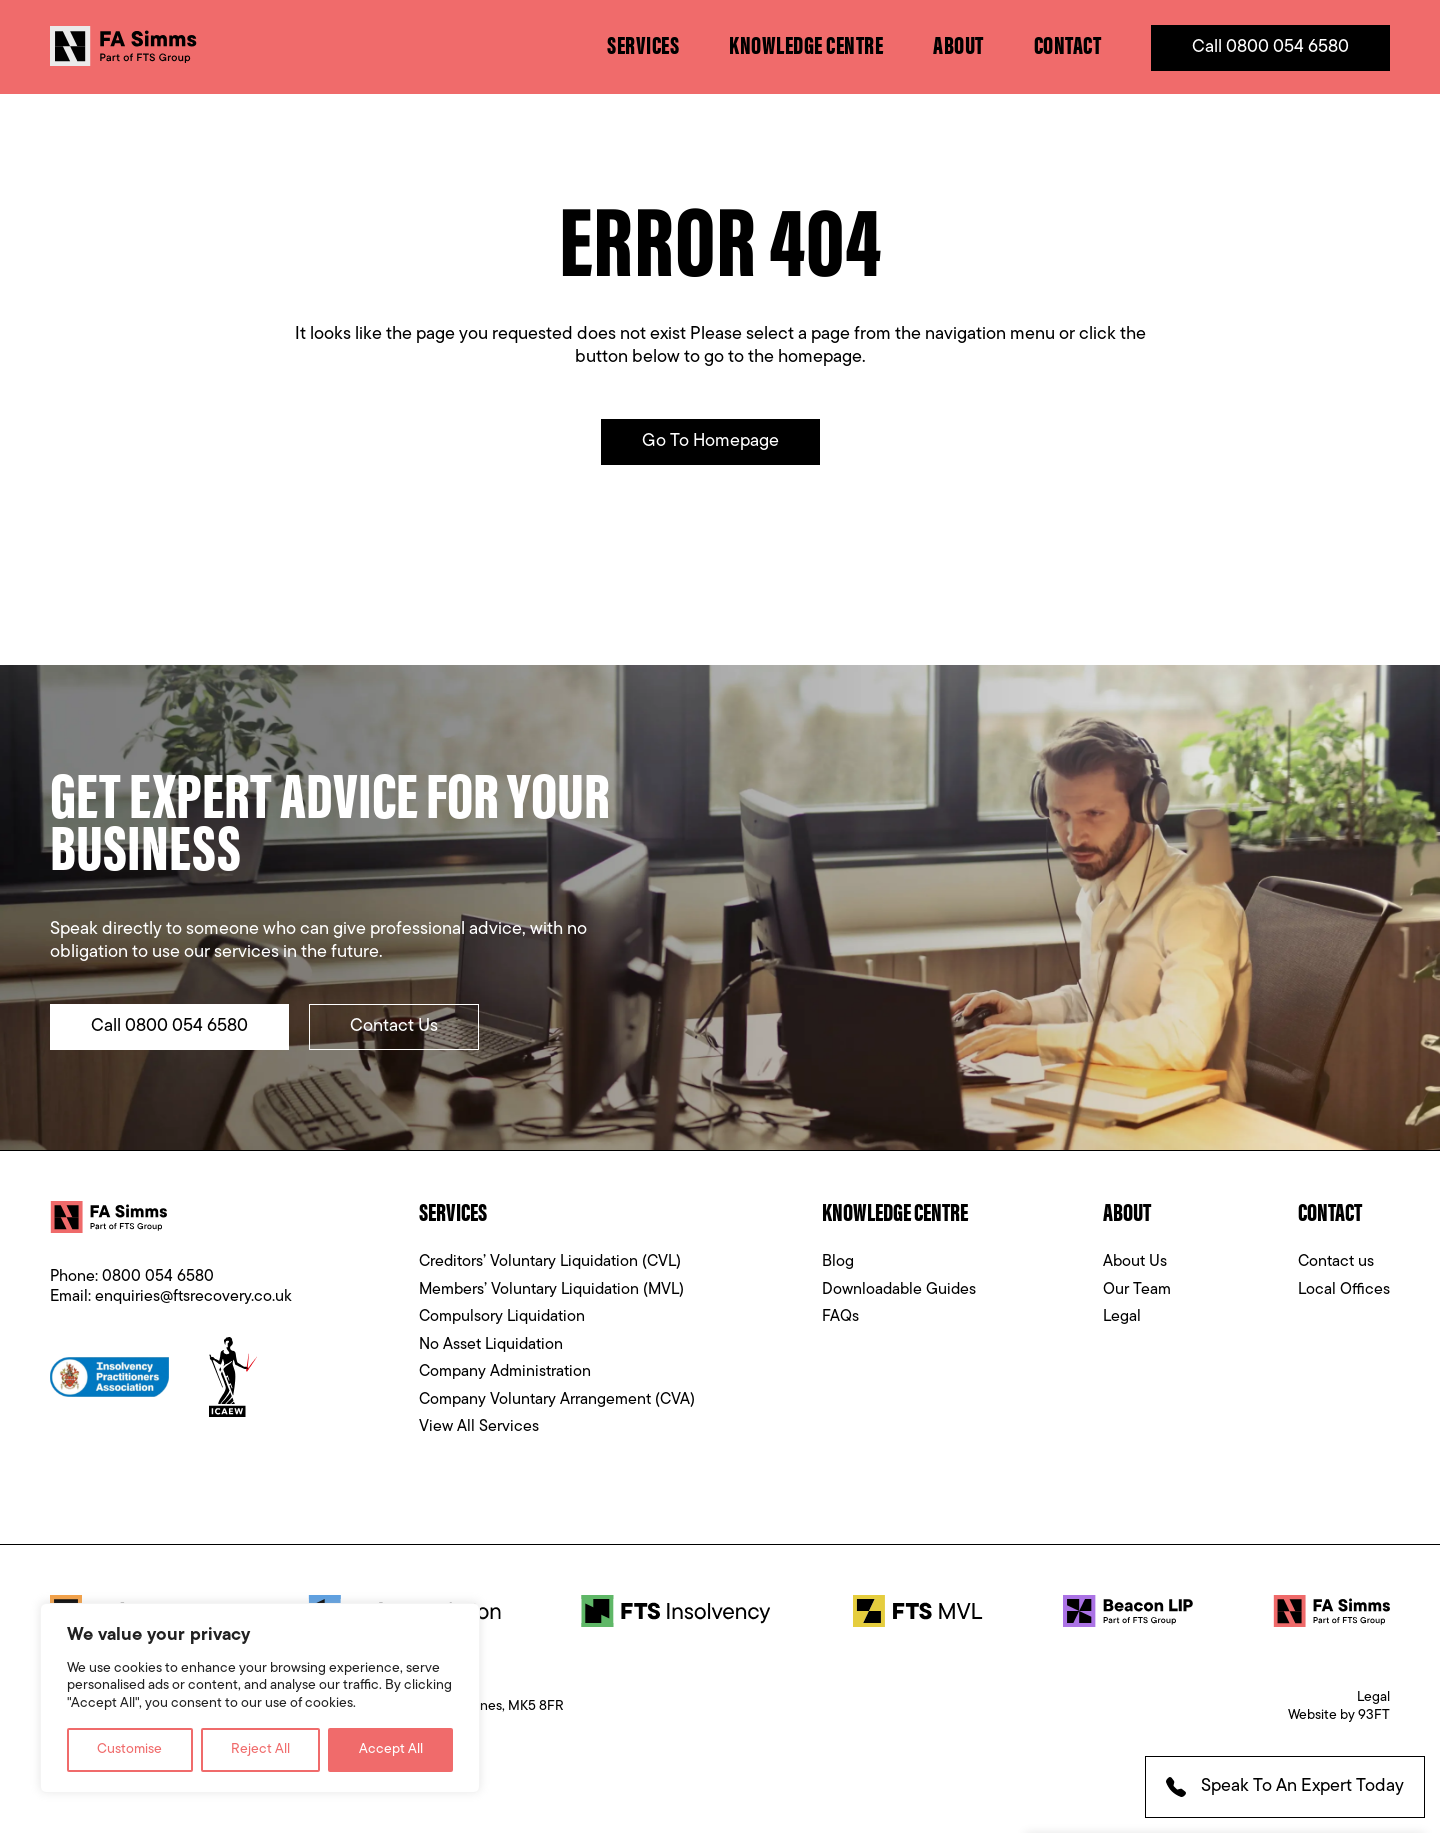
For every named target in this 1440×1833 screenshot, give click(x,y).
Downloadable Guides (899, 1290)
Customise (129, 1749)
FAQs (840, 1317)
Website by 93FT (1339, 1715)
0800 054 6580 (158, 1277)
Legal (1122, 1317)
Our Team (1137, 1290)
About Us (1135, 1262)
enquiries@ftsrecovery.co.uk (193, 1297)
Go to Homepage (710, 441)
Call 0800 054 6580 (1270, 47)
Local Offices (1344, 1290)
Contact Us (394, 1026)
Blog (838, 1262)
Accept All (391, 1749)
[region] (260, 1698)
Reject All (260, 1749)
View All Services (479, 1427)
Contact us (1336, 1262)
